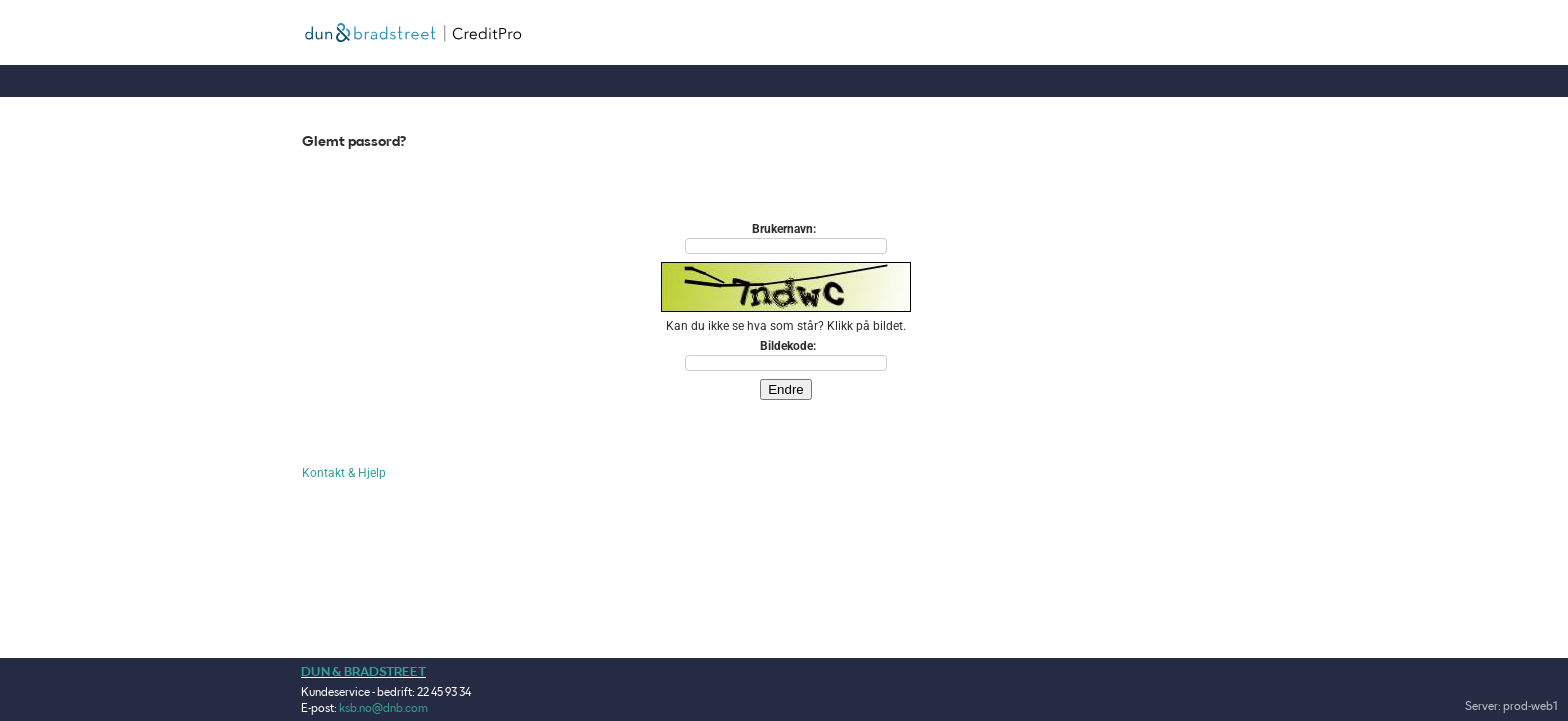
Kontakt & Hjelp (344, 473)
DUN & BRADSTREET (363, 671)
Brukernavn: (784, 229)
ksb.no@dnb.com (383, 707)
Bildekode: (788, 346)
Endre (786, 389)
